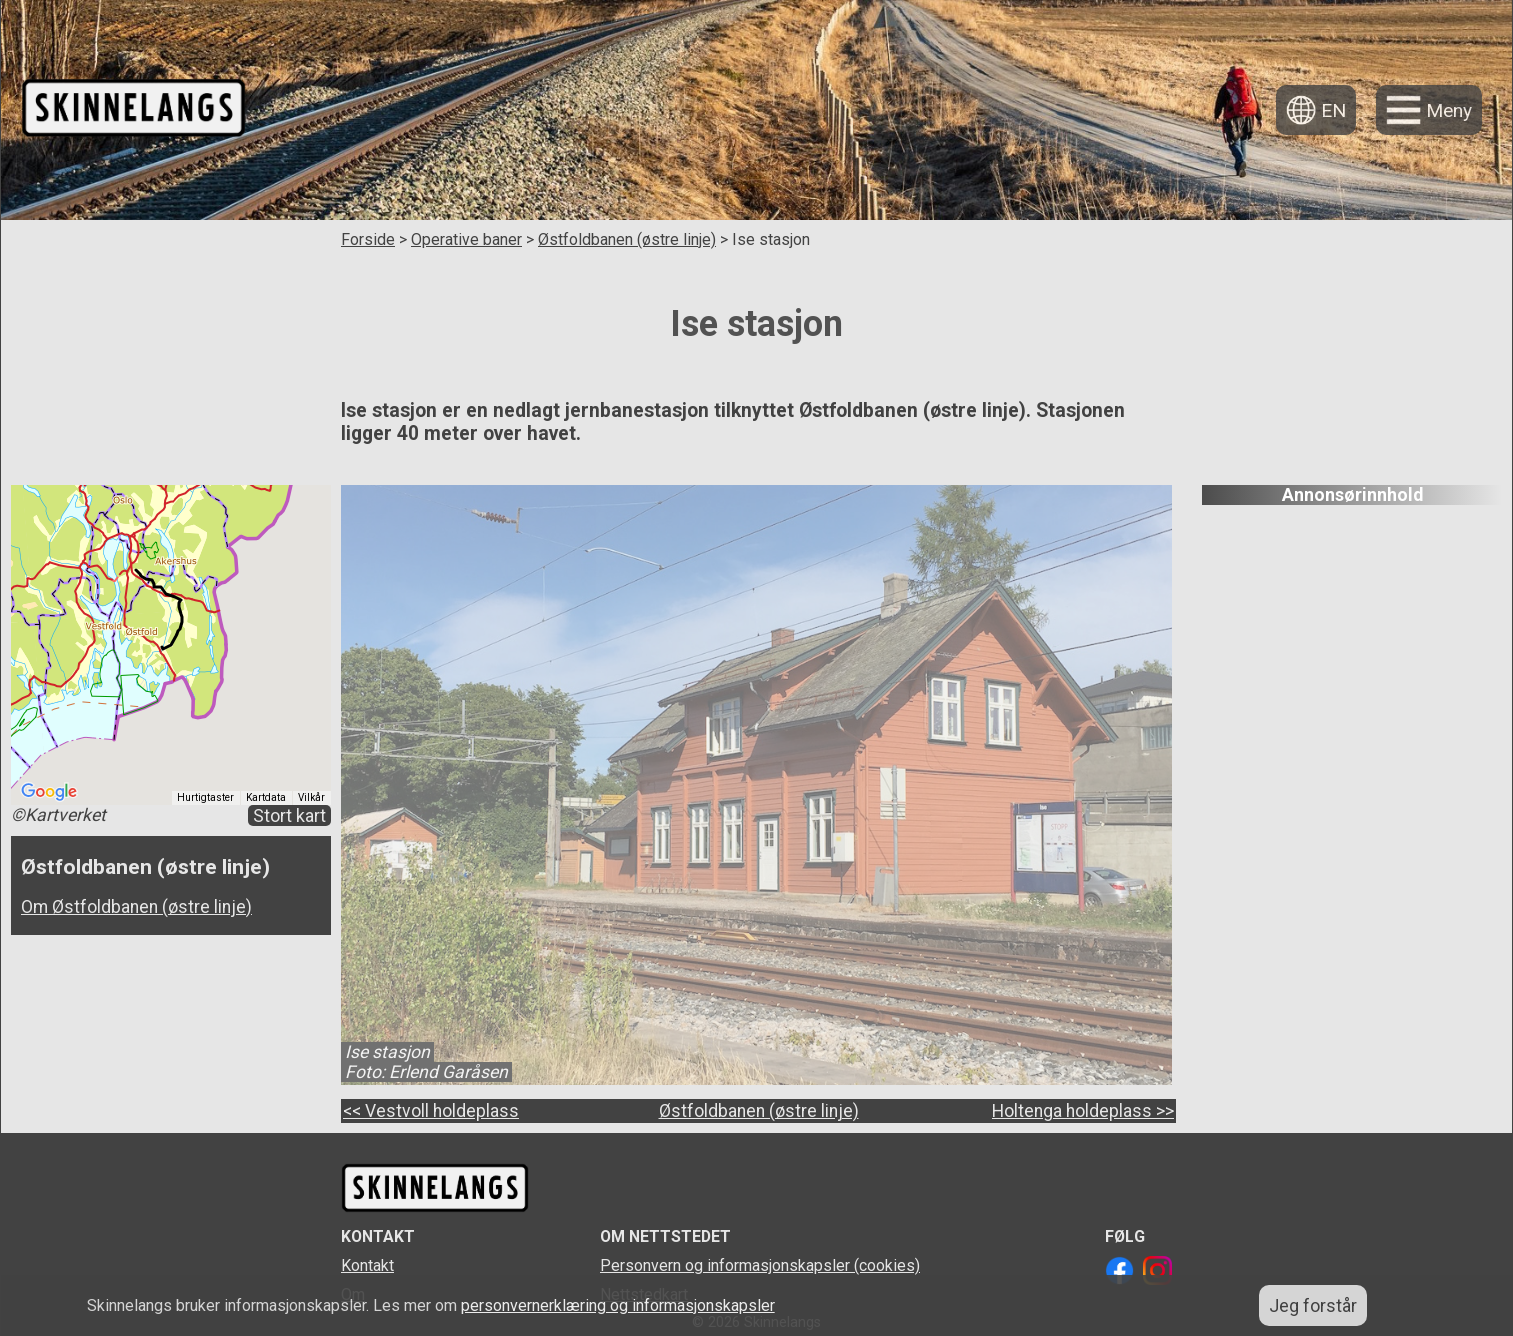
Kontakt (367, 1265)
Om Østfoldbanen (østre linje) (136, 907)
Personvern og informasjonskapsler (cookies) (760, 1265)
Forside (368, 239)
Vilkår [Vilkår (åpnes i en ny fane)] (311, 797)
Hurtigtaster (205, 797)
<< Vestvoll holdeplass (431, 1111)
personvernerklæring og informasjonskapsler (618, 1305)
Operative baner (466, 239)
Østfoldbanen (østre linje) (627, 239)
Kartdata (266, 797)
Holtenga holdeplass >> (1083, 1111)
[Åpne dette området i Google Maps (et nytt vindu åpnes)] (49, 792)
